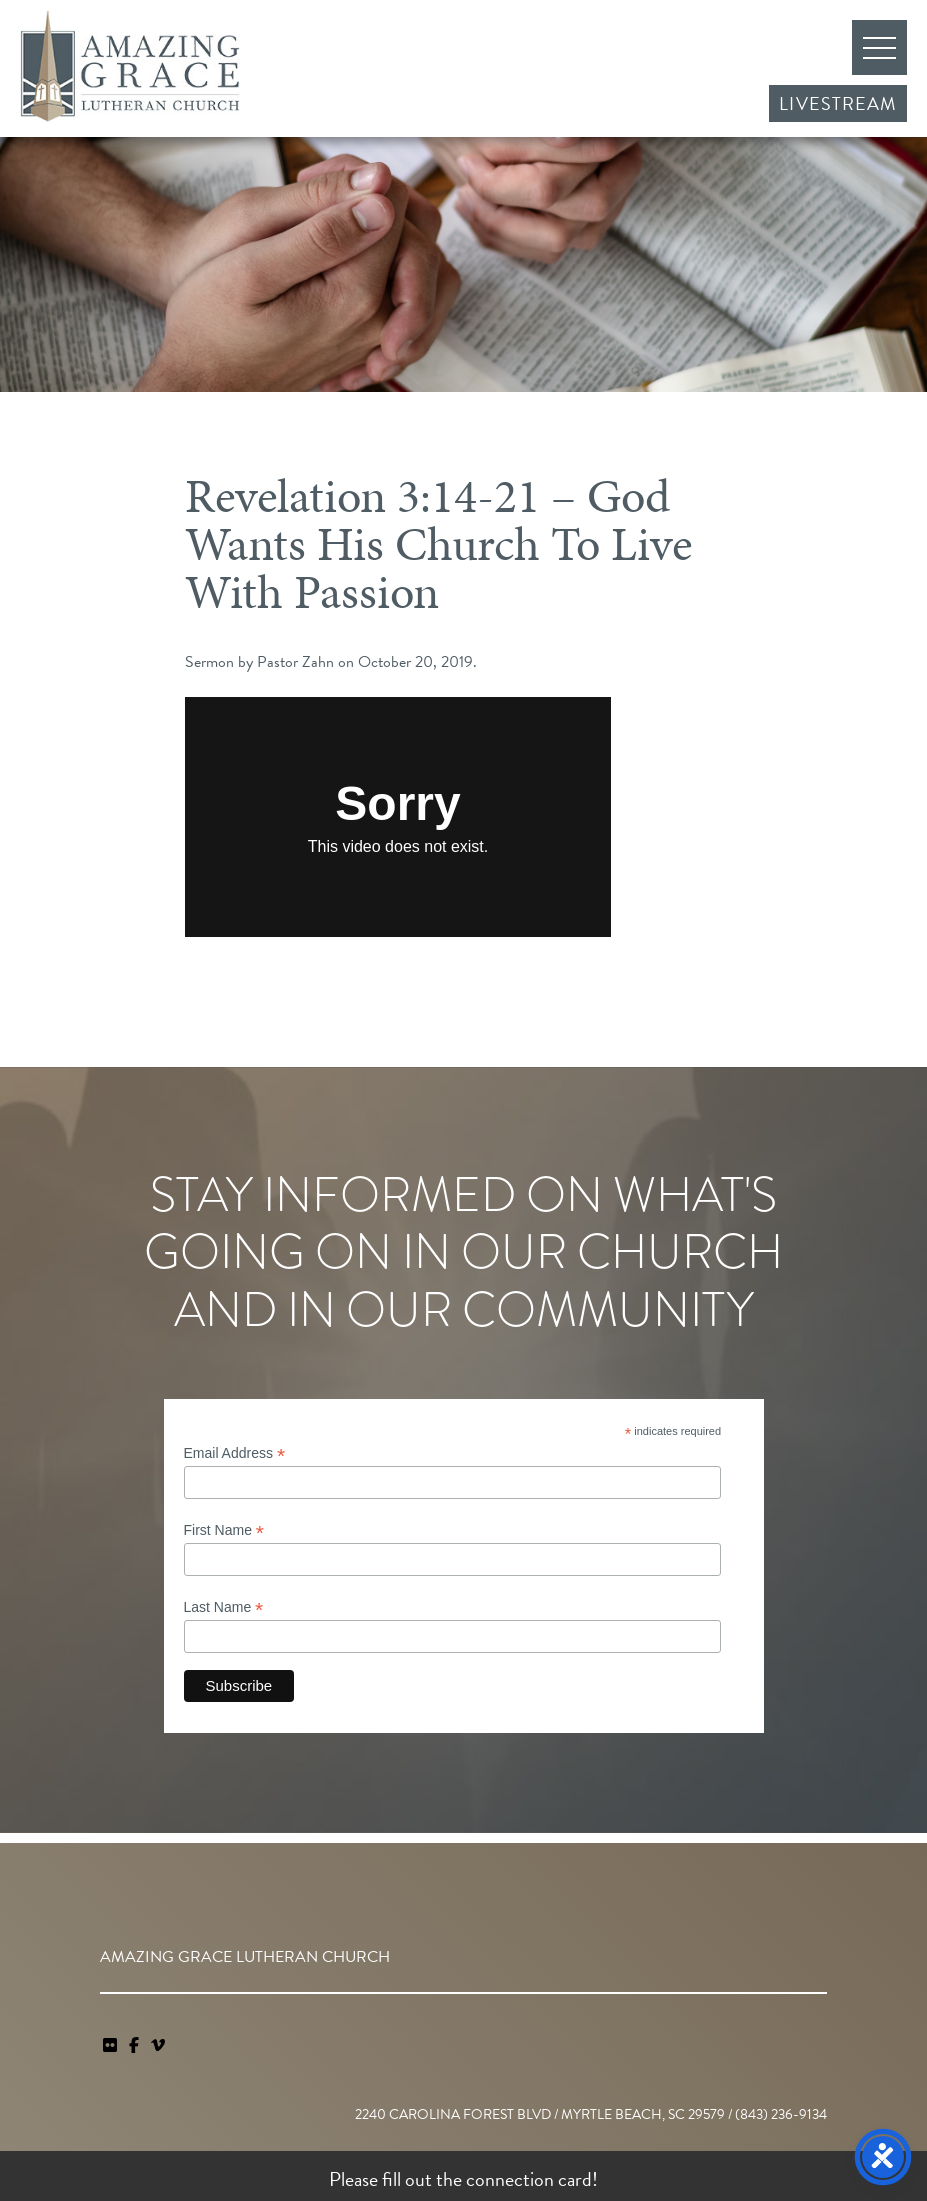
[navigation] (158, 2046)
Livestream (838, 103)
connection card (529, 2179)
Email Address (235, 1453)
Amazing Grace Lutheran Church (130, 66)
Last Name (224, 1607)
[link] (112, 2046)
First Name (224, 1530)
